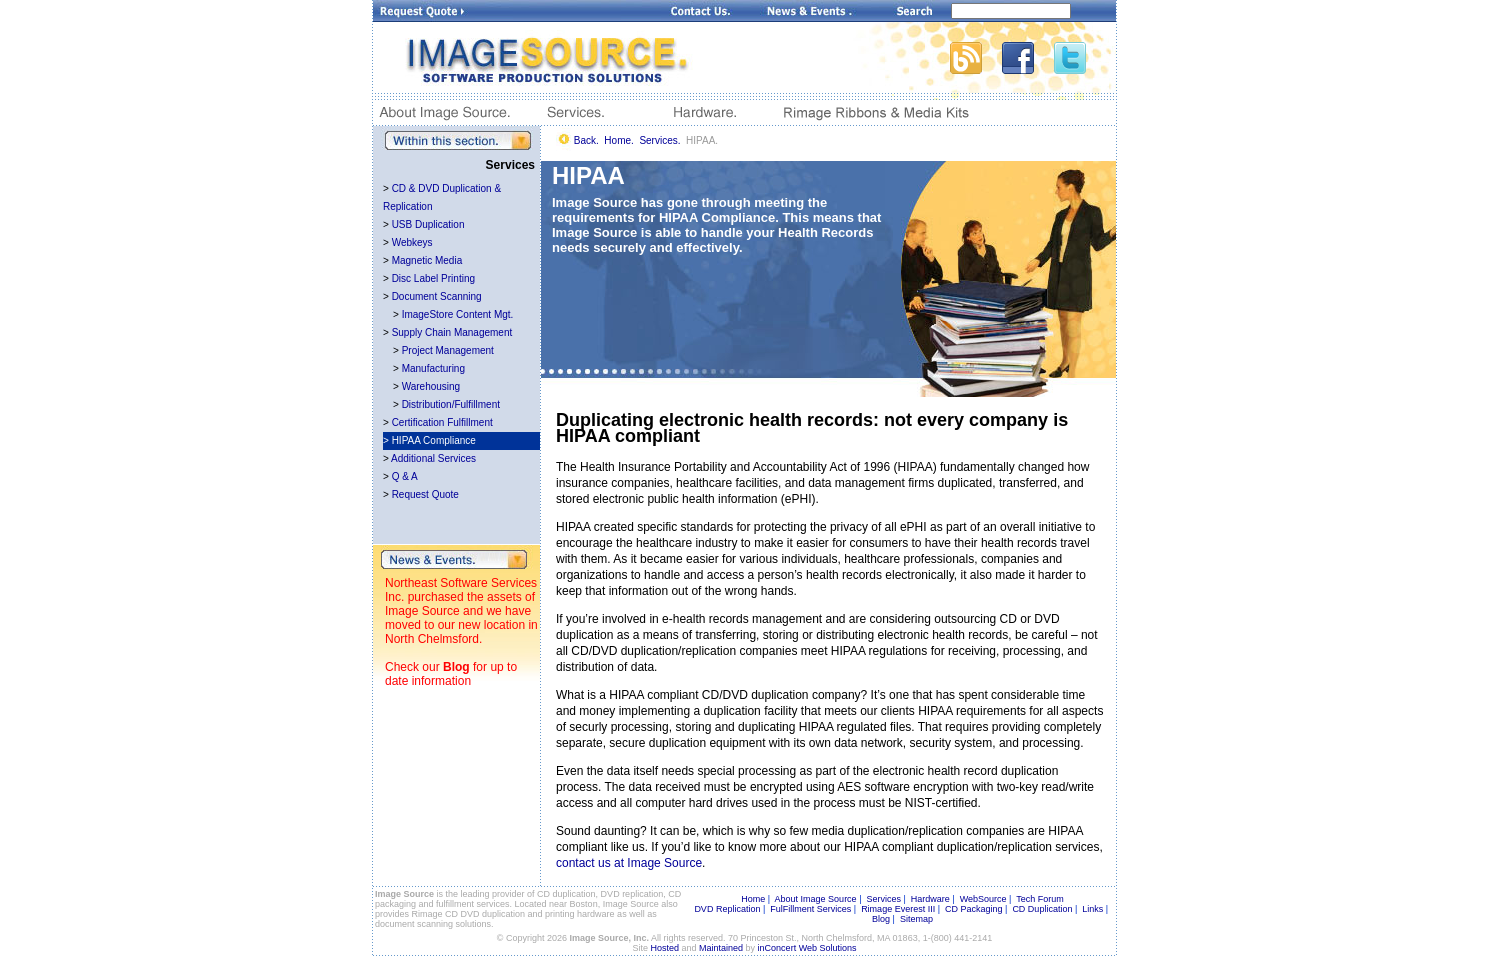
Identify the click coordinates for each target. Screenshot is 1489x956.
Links (1092, 909)
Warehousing (431, 386)
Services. (659, 140)
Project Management (448, 350)
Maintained (721, 948)
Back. (586, 140)
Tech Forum (1040, 899)
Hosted (665, 948)
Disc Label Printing (433, 278)
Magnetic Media (427, 260)
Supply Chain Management (452, 332)
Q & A (405, 476)
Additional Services (433, 458)
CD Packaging (974, 909)
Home (753, 899)
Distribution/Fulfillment (451, 404)
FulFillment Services (810, 909)
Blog (456, 667)
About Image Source (816, 899)
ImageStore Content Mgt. (458, 314)
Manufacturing (433, 368)
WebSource (983, 899)
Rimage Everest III (898, 909)
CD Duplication (1042, 909)
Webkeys (412, 242)
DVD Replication (727, 909)
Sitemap (916, 919)
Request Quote (425, 494)
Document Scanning (437, 296)
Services (883, 899)
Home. (618, 140)
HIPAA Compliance (434, 440)
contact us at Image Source (629, 863)
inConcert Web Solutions (807, 948)
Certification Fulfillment (442, 422)
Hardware (930, 899)
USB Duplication (428, 224)
